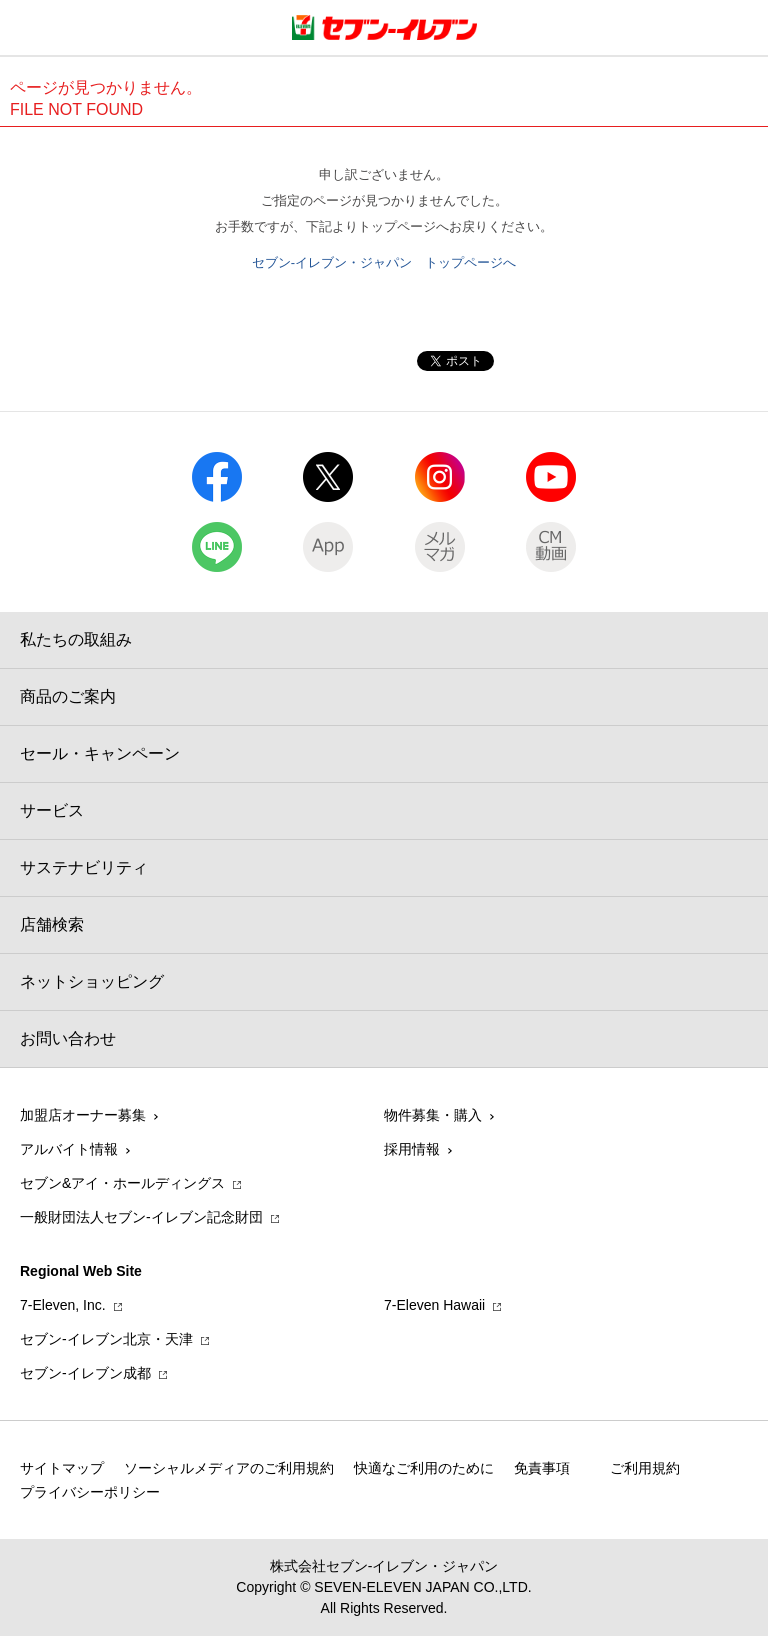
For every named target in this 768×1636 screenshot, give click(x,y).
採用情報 (412, 1149)
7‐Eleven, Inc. (63, 1305)
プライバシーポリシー (90, 1492)
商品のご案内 (68, 696)
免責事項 (542, 1468)
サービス (52, 810)
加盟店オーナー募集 (83, 1115)
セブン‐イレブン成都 (85, 1373)
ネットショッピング (92, 981)
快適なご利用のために (424, 1468)
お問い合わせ (68, 1038)
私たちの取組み (76, 639)
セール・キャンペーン (100, 753)
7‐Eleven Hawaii (434, 1305)
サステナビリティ (84, 867)
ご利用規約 (645, 1468)
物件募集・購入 (433, 1115)
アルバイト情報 (69, 1149)
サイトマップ (62, 1468)
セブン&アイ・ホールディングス (122, 1183)
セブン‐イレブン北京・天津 (106, 1339)
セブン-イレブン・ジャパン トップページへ (384, 262)
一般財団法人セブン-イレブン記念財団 (141, 1217)
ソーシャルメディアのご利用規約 (229, 1468)
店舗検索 (52, 924)
